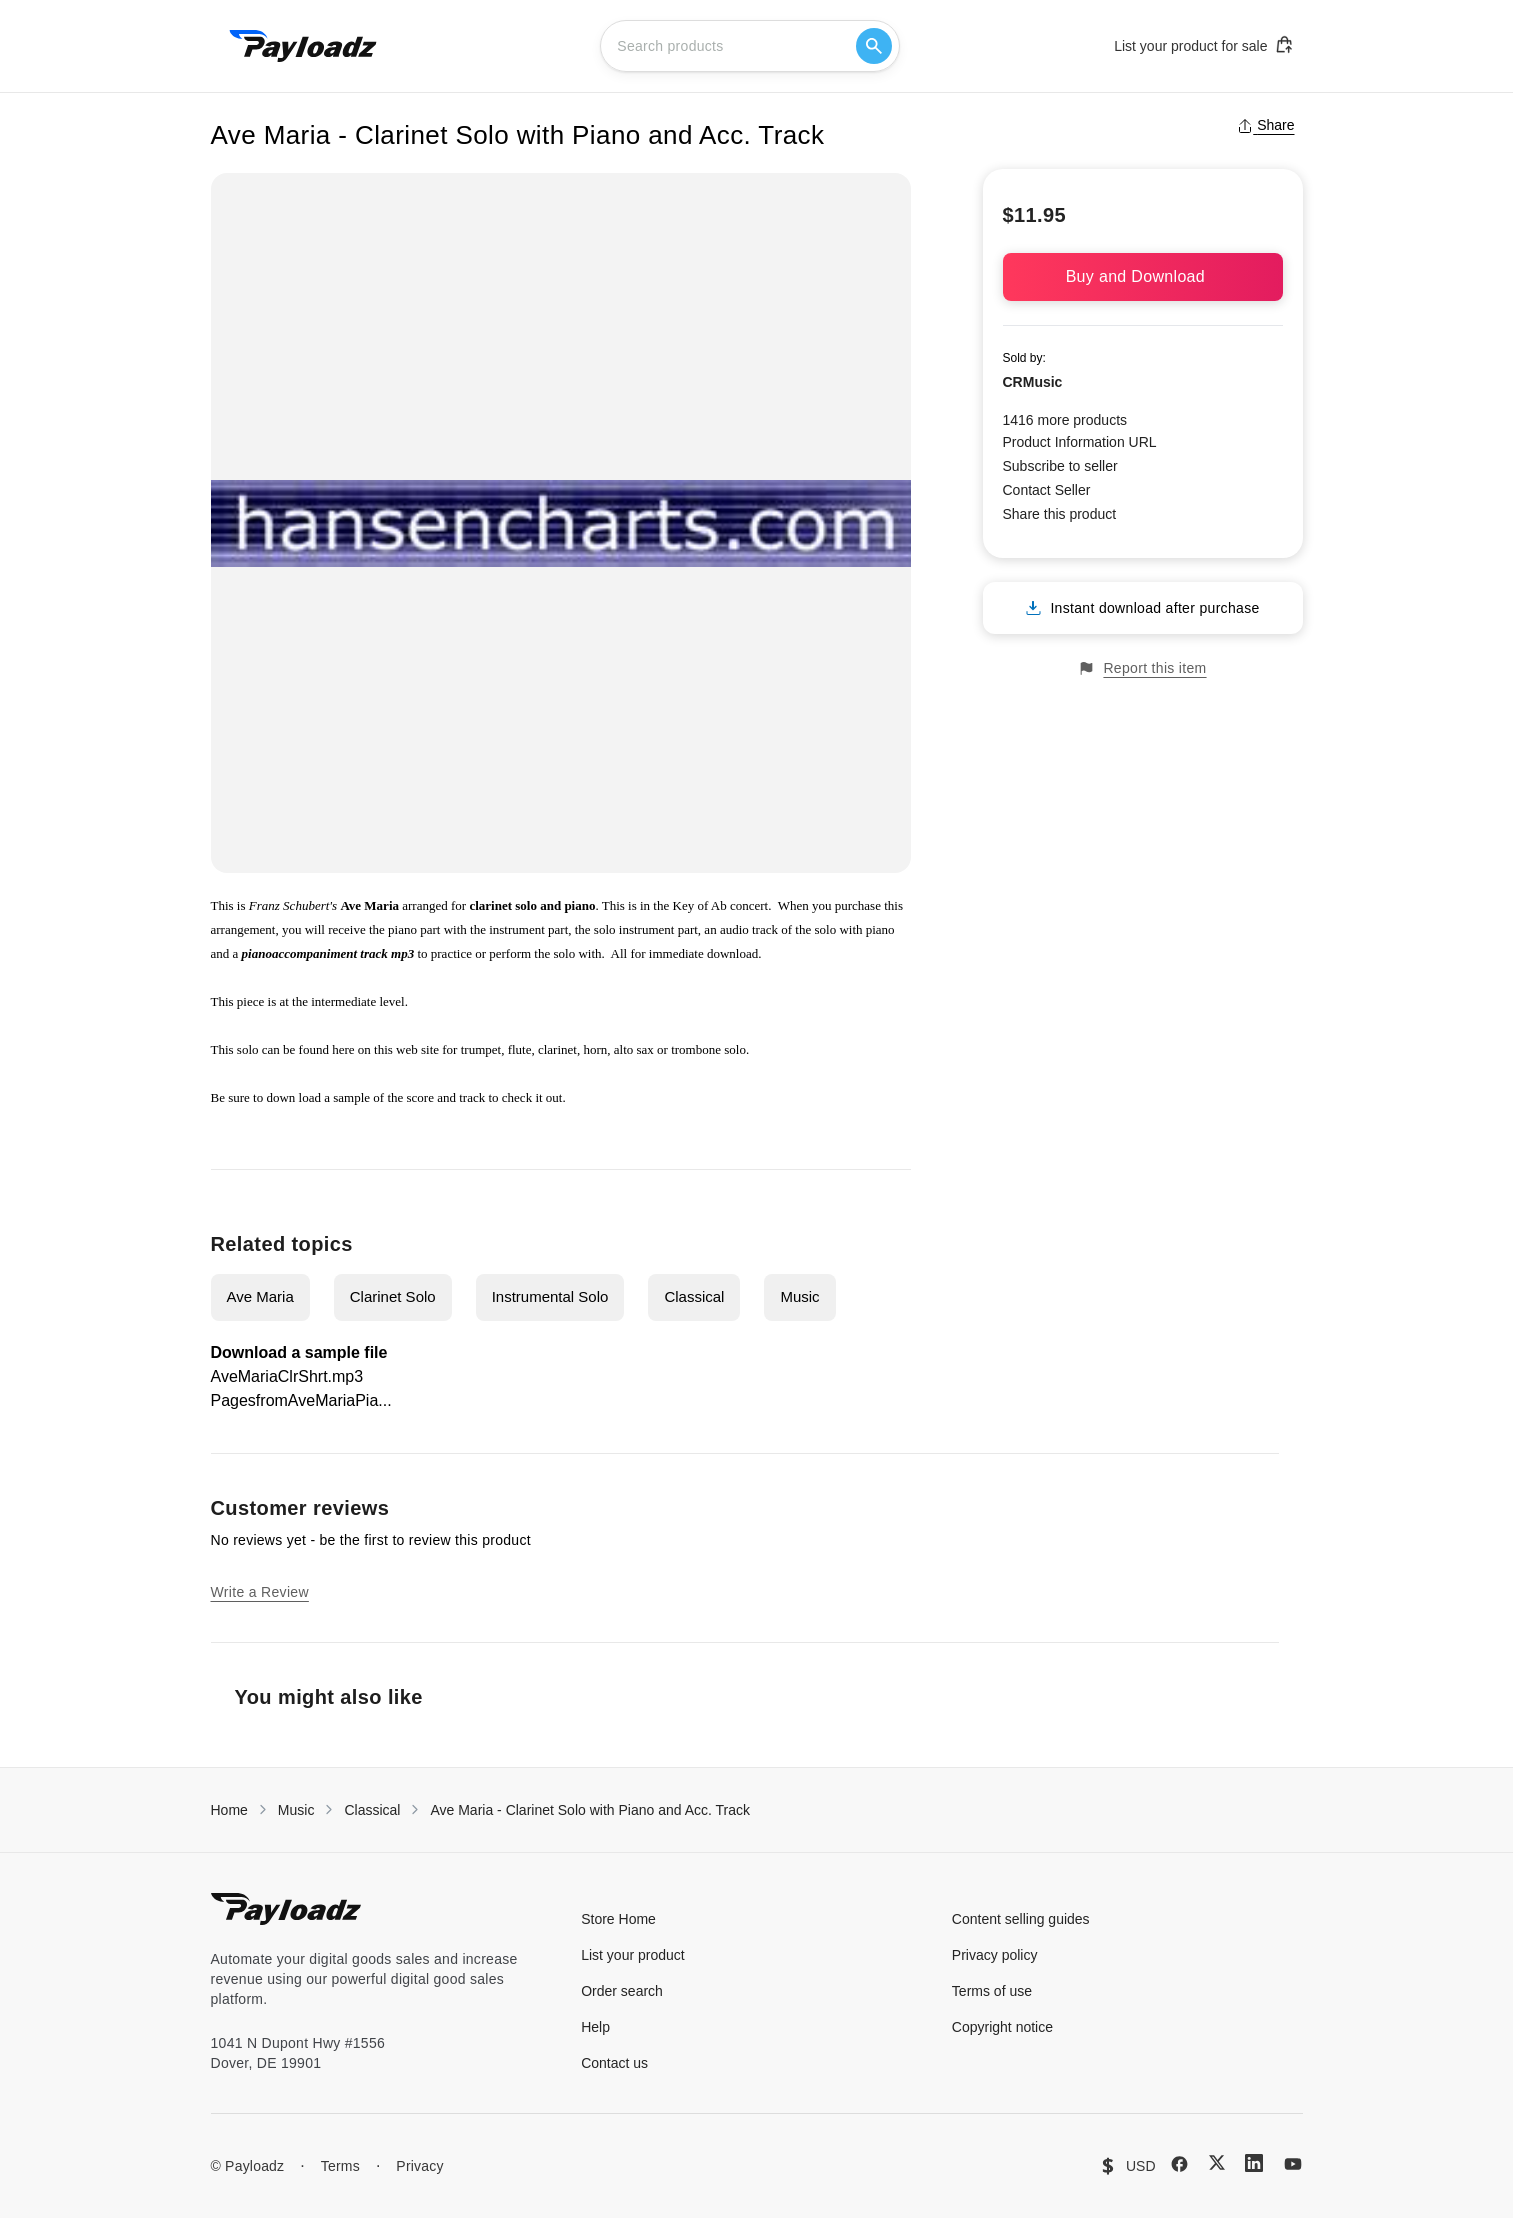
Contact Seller (1047, 490)
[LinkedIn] (1254, 2163)
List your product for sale (1204, 45)
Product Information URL (1080, 442)
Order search (622, 1991)
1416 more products (1065, 420)
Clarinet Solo (393, 1296)
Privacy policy (995, 1955)
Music (799, 1296)
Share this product (1060, 514)
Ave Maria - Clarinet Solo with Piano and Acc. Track (590, 1810)
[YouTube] (1293, 2164)
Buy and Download (1143, 276)
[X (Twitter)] (1217, 2162)
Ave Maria (260, 1296)
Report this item (1142, 668)
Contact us (614, 2063)
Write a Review (260, 1592)
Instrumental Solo (550, 1296)
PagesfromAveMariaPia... (301, 1400)
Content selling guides (1021, 1919)
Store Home (618, 1919)
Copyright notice (1002, 2027)
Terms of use (992, 1991)
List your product (633, 1955)
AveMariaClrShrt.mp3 (287, 1376)
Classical (694, 1296)
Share (1265, 125)
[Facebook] (1179, 2164)
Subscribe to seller (1060, 466)
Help (595, 2027)
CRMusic (1033, 382)
